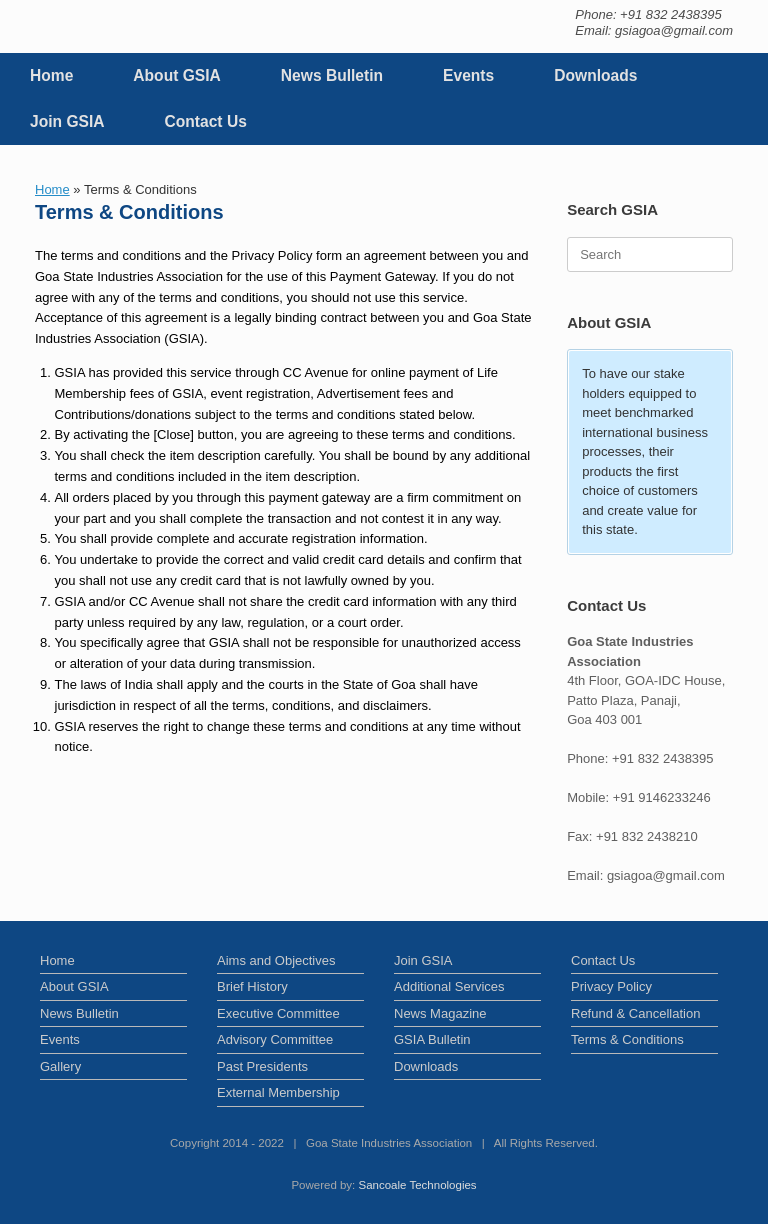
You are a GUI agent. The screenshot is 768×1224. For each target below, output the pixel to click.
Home (51, 75)
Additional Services (449, 986)
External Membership (278, 1092)
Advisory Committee (275, 1039)
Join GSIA (67, 121)
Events (468, 75)
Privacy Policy (611, 986)
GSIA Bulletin (432, 1039)
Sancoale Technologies (418, 1185)
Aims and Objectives (276, 960)
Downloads (595, 75)
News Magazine (440, 1013)
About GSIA (177, 75)
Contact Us (206, 121)
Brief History (252, 986)
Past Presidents (262, 1066)
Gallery (60, 1066)
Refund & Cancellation (635, 1013)
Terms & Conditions (627, 1039)
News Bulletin (332, 75)
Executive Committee (278, 1013)
